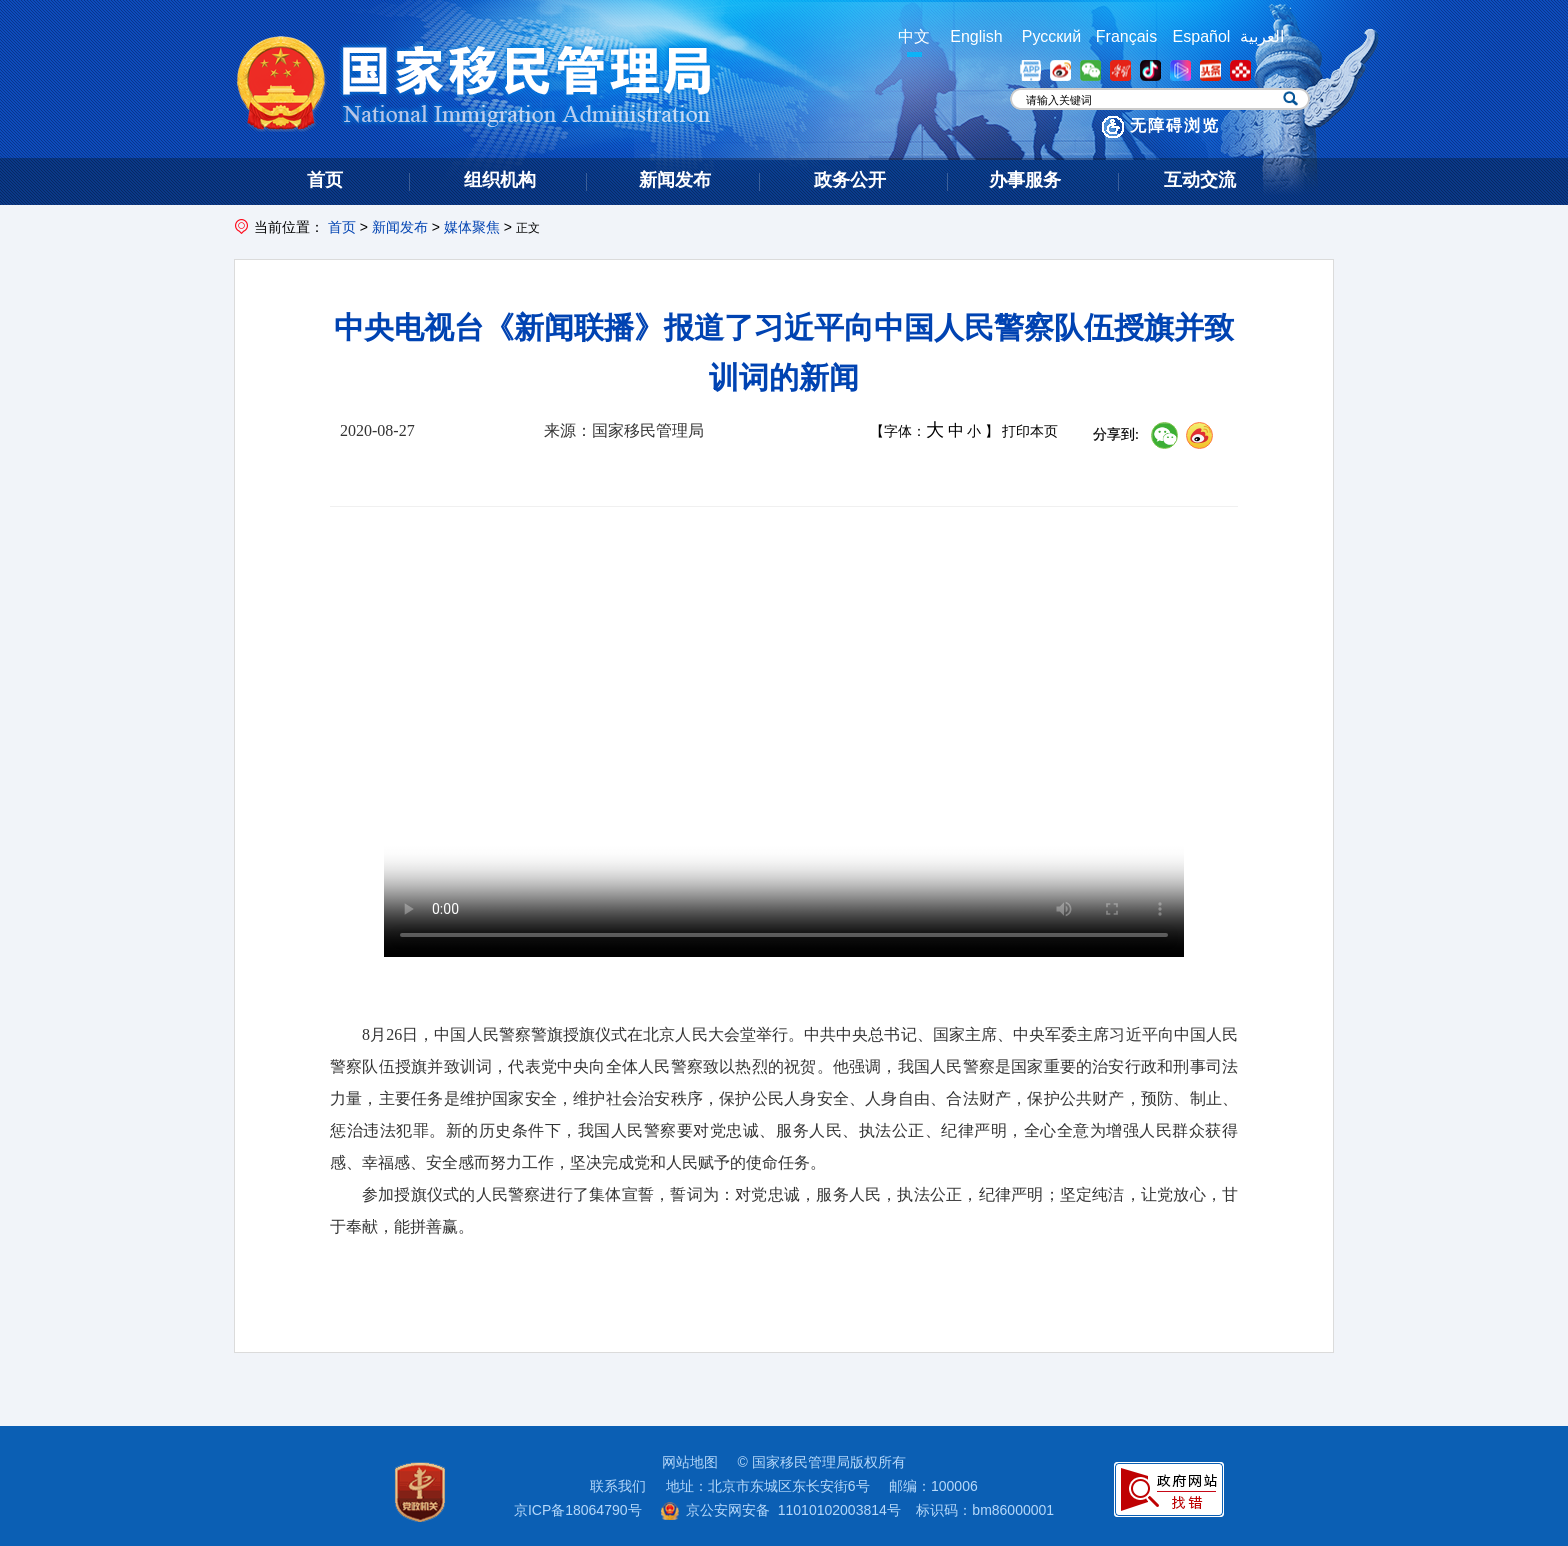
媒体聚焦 (472, 227)
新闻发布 (400, 227)
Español (1202, 36)
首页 (342, 227)
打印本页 (1030, 431)
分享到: (1116, 434)
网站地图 (690, 1462)
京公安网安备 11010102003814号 (781, 1510)
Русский (1051, 36)
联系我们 (618, 1486)
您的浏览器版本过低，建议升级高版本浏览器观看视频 (784, 757)
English (976, 36)
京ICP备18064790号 (578, 1510)
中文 (914, 36)
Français (1126, 36)
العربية (1262, 36)
